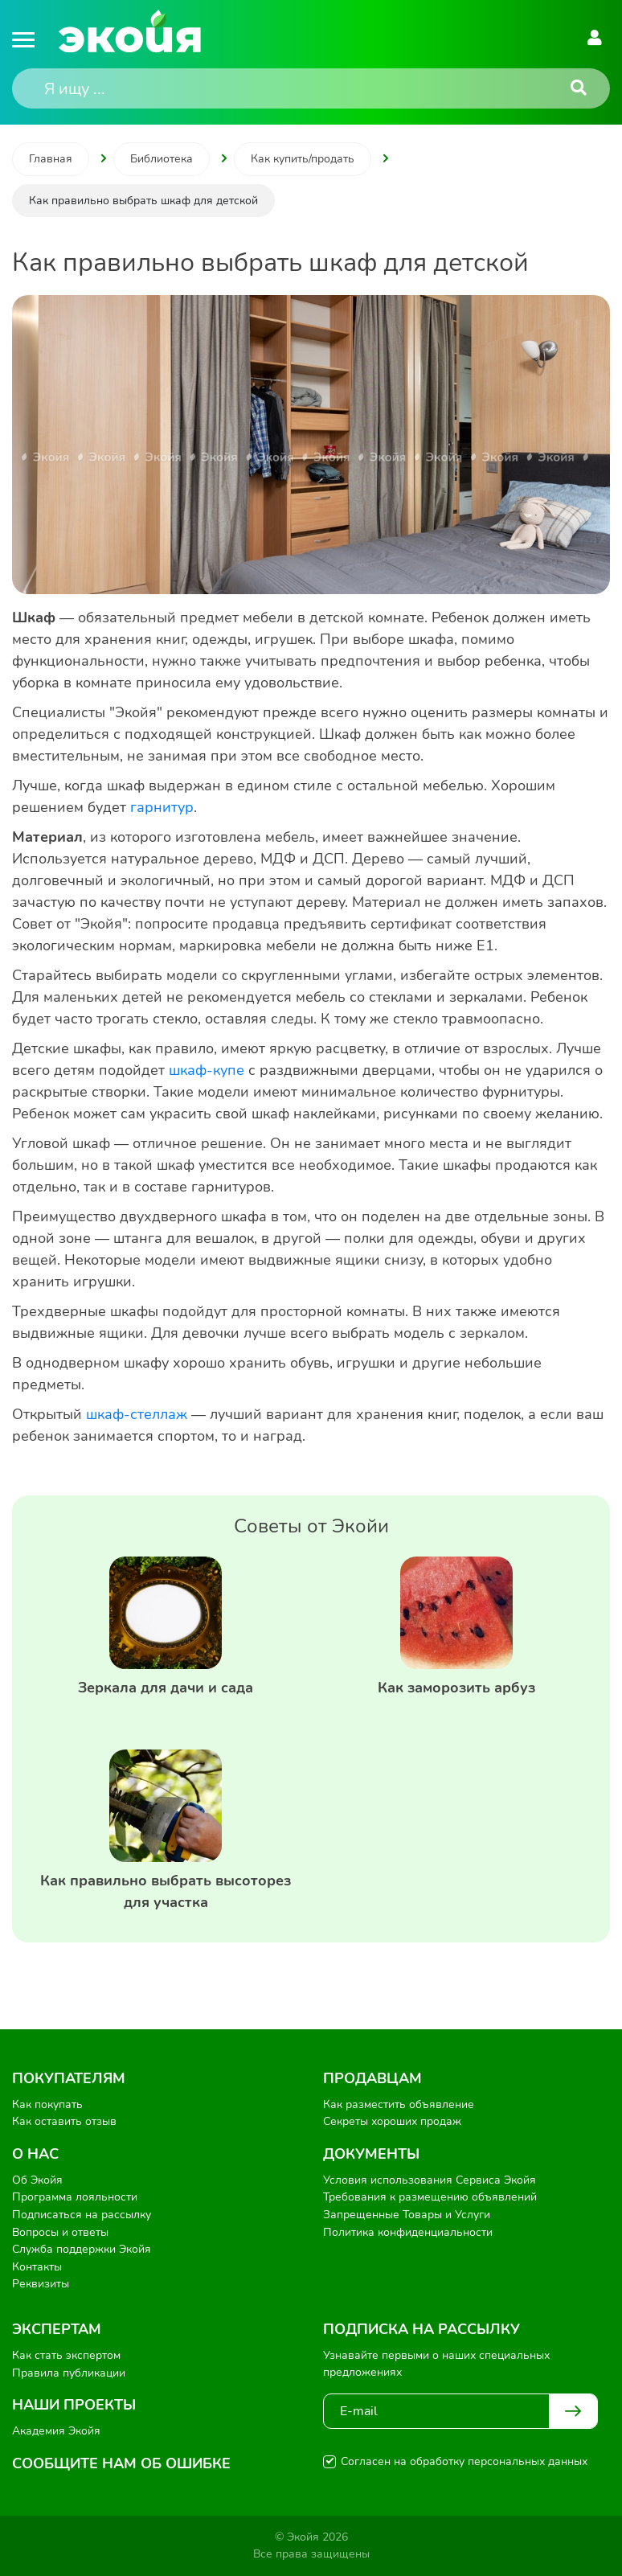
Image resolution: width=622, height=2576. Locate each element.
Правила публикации (68, 2373)
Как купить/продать (302, 158)
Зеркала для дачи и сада (165, 1687)
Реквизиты (40, 2283)
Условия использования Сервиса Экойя (429, 2180)
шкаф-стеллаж (136, 1414)
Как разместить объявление (398, 2104)
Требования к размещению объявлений (430, 2197)
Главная (50, 158)
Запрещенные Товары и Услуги (406, 2214)
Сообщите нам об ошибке (121, 2463)
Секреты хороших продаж (392, 2121)
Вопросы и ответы (60, 2232)
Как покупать (47, 2104)
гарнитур (162, 807)
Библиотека (161, 158)
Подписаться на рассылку (81, 2214)
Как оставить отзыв (64, 2121)
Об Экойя (37, 2180)
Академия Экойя (56, 2431)
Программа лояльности (74, 2197)
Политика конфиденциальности (408, 2232)
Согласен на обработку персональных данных (464, 2461)
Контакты (37, 2267)
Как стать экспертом (66, 2355)
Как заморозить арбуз (456, 1687)
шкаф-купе (206, 1070)
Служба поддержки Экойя (81, 2249)
